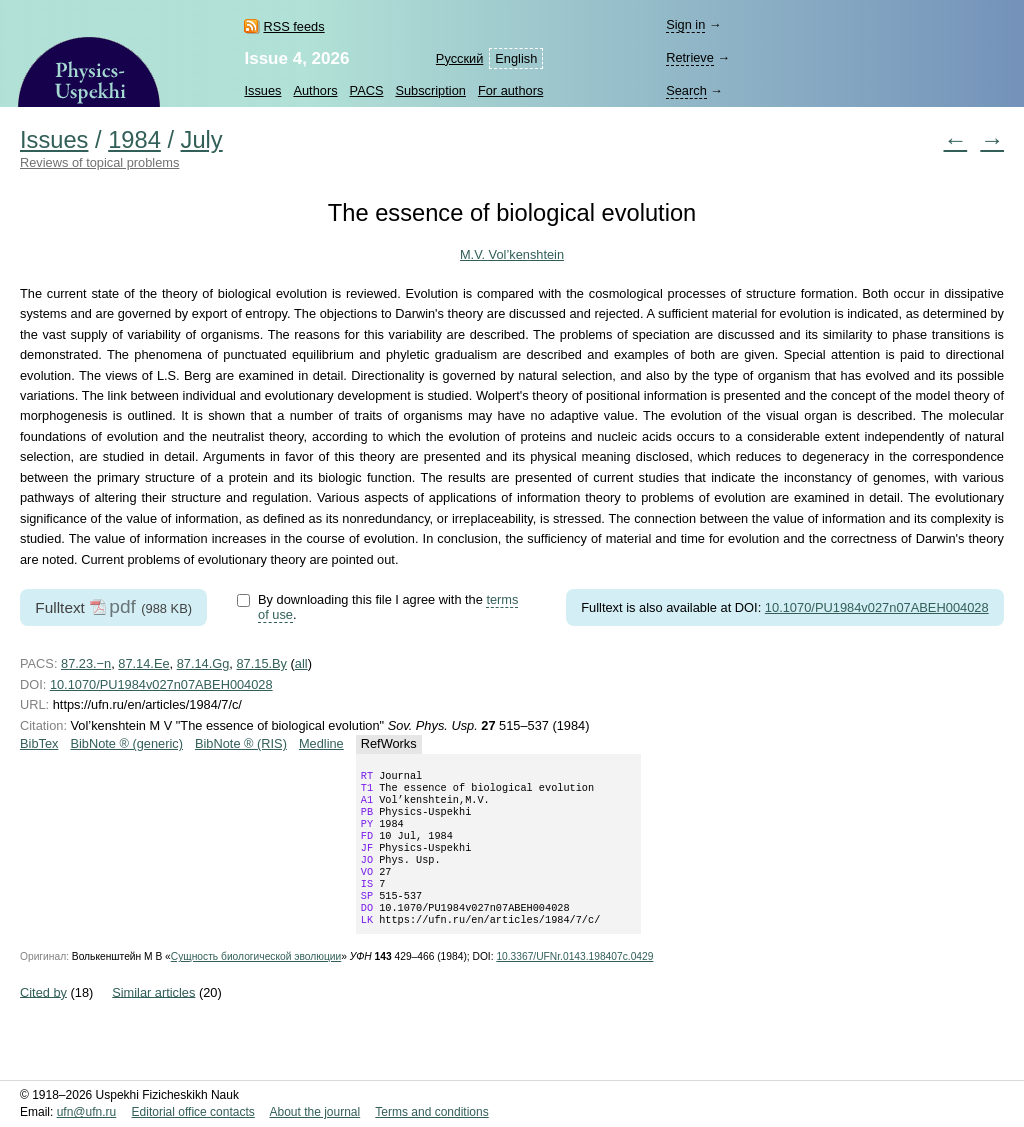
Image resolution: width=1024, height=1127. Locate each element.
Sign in (685, 24)
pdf (122, 606)
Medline (321, 743)
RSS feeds (293, 26)
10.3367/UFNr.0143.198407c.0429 (574, 982)
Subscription (430, 90)
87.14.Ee (143, 663)
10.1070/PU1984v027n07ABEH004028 (877, 607)
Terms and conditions (431, 1112)
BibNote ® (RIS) (241, 743)
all (301, 663)
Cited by (43, 1017)
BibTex (39, 743)
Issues (262, 90)
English (516, 58)
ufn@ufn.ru (87, 1112)
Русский (459, 58)
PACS (367, 90)
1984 (134, 140)
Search (686, 90)
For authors (510, 90)
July (202, 140)
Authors (315, 90)
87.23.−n (86, 663)
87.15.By (261, 663)
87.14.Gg (203, 663)
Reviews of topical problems (99, 162)
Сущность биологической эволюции (256, 982)
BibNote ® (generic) (126, 743)
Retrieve (690, 57)
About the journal (314, 1112)
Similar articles (153, 1017)
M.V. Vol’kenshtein (512, 254)
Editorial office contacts (193, 1112)
